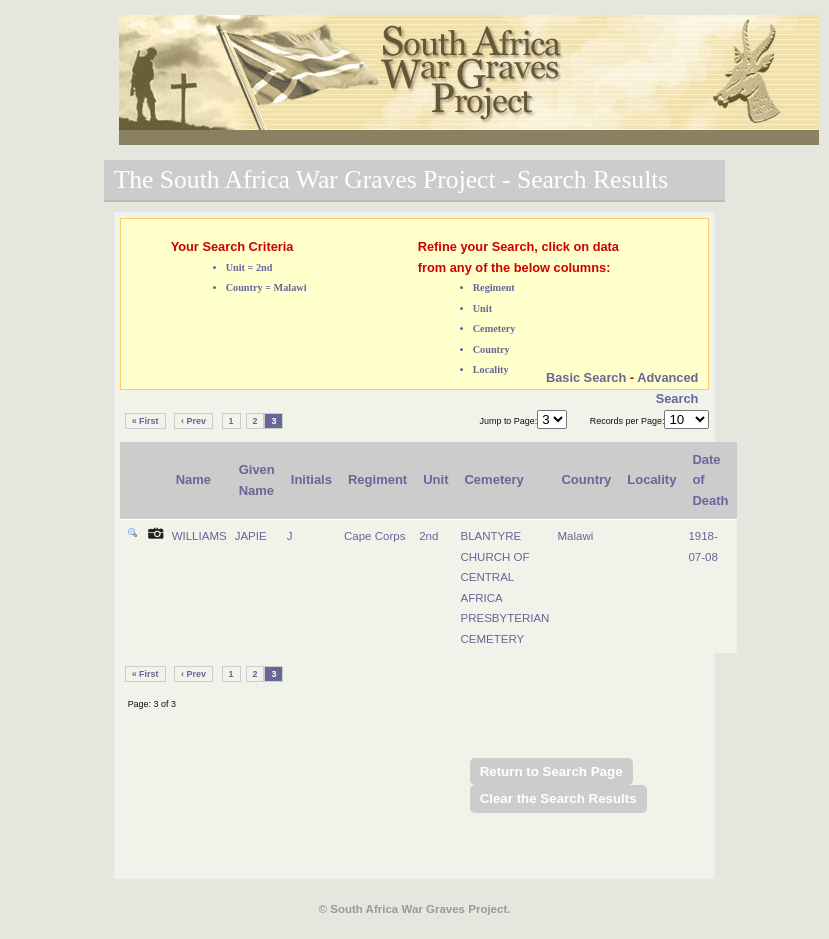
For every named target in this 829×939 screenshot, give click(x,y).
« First (145, 421)
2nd (428, 536)
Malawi (575, 536)
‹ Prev (193, 421)
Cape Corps (374, 536)
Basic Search (586, 377)
